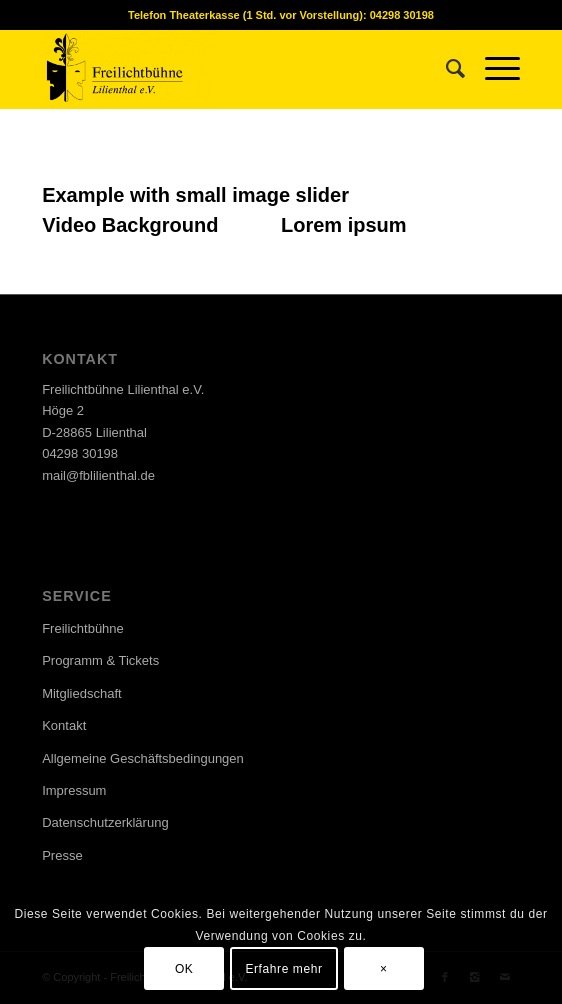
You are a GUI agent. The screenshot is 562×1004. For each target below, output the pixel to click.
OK (184, 969)
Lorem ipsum (344, 225)
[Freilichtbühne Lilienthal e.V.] (233, 69)
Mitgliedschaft (81, 693)
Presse (62, 855)
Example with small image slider (195, 195)
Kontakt (64, 725)
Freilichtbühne (83, 628)
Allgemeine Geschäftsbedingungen (143, 758)
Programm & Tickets (100, 660)
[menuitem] (445, 69)
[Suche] (445, 69)
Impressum (74, 790)
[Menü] (492, 69)
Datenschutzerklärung (105, 822)
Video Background (130, 225)
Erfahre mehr (283, 969)
